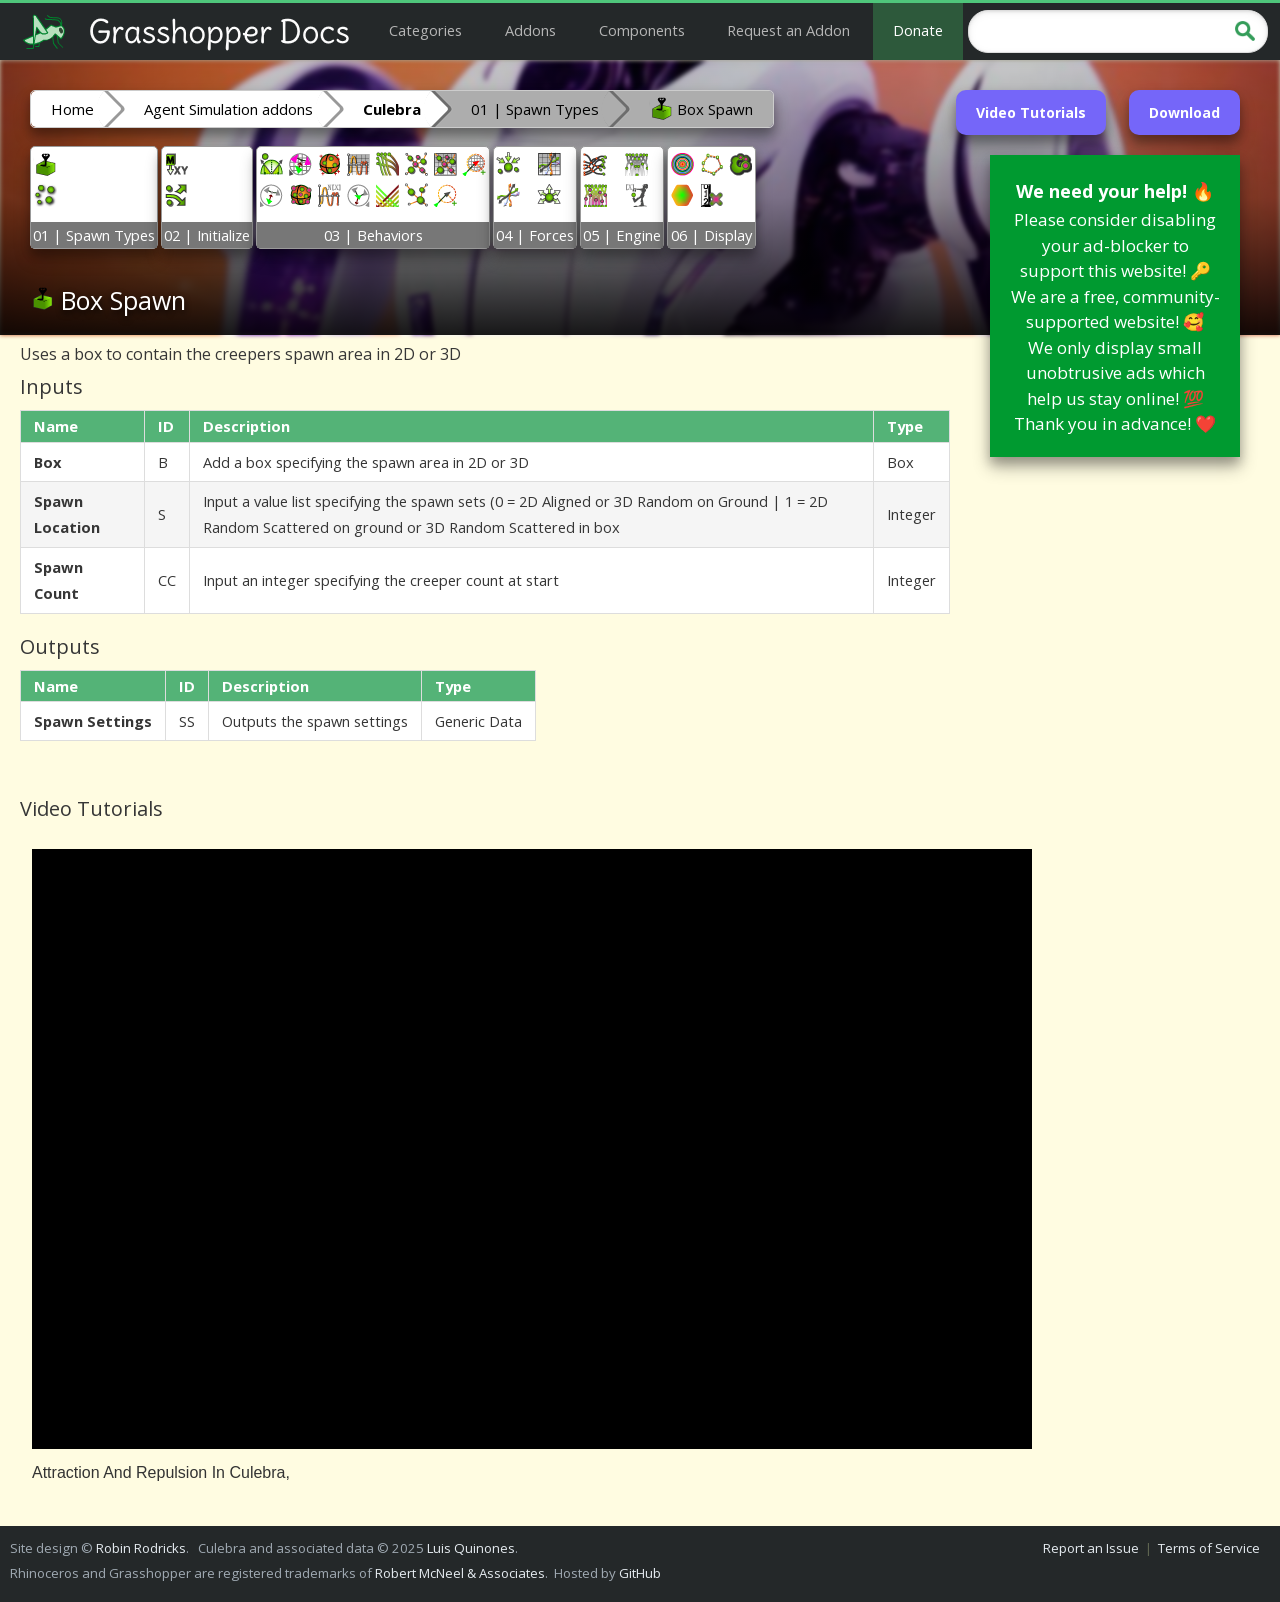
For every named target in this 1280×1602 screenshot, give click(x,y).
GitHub (640, 1573)
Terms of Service (1209, 1548)
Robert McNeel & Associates (460, 1573)
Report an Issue (1091, 1548)
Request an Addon (788, 30)
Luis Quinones (471, 1548)
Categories (425, 30)
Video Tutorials (1031, 112)
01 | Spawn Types (535, 109)
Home (72, 109)
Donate (918, 30)
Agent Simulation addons (228, 109)
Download (1184, 112)
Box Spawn (701, 108)
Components (642, 30)
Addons (530, 30)
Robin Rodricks (141, 1548)
